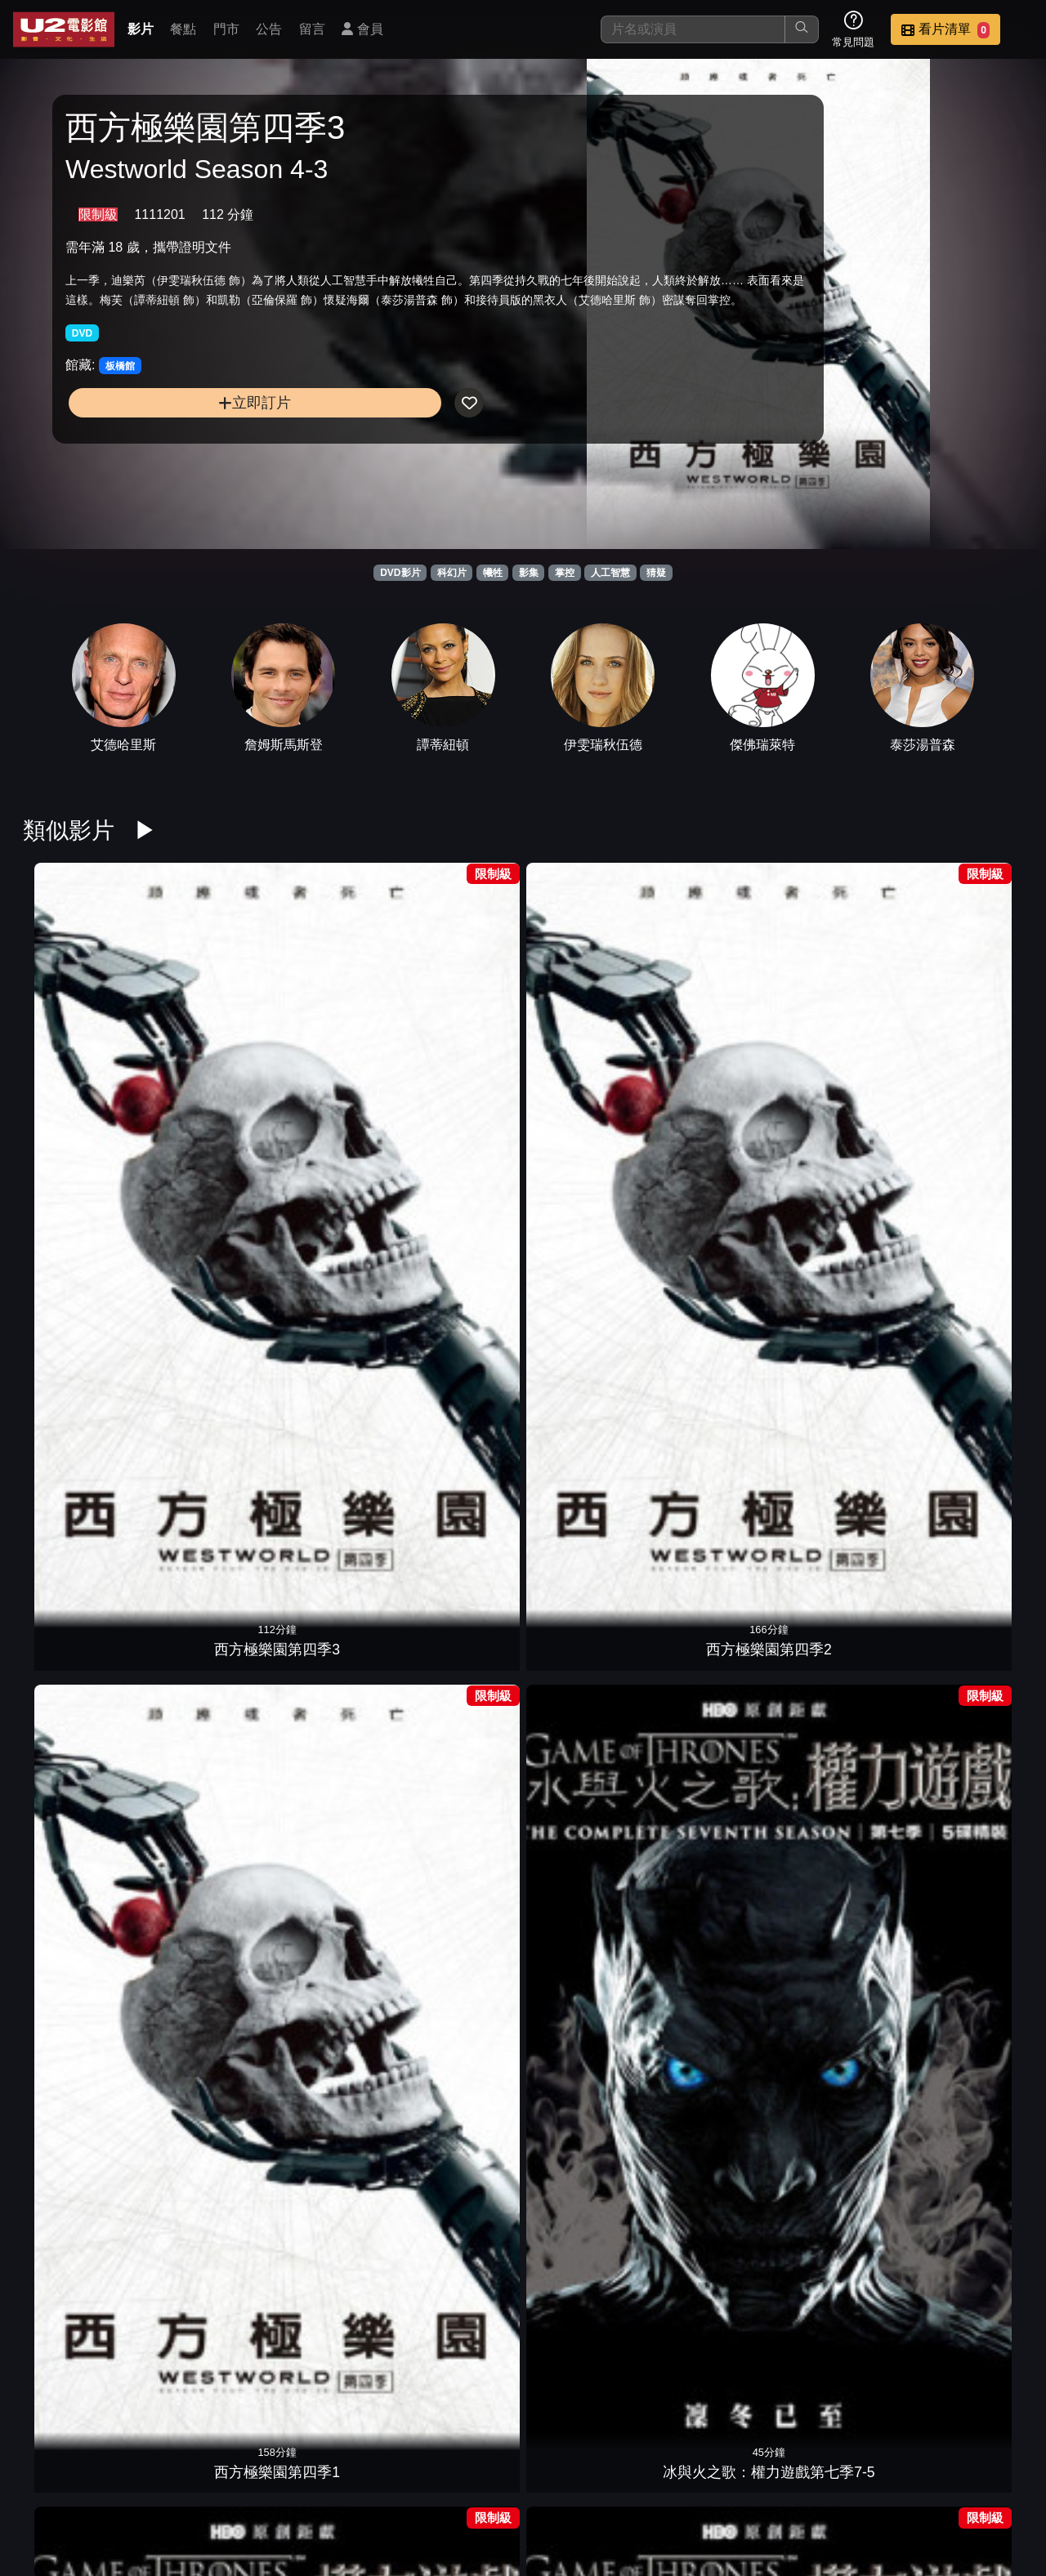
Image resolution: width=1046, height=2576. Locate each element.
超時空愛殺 (77, 1704)
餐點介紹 (511, 2480)
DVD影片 (400, 572)
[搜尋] (693, 29)
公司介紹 (912, 2480)
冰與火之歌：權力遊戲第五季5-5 (714, 1239)
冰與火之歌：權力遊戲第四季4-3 (332, 1239)
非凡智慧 (331, 1704)
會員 (362, 29)
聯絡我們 (752, 2480)
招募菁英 (832, 2480)
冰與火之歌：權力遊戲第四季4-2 (459, 1239)
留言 (312, 29)
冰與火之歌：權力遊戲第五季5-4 (842, 1239)
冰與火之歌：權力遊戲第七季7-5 (459, 1017)
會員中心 (992, 2480)
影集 (529, 572)
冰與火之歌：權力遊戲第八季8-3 (714, 2128)
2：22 (969, 1704)
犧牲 (493, 572)
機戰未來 (586, 1704)
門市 (226, 29)
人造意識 (459, 1704)
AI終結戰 (460, 1482)
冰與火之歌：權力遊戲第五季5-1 (204, 1461)
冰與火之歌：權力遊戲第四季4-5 (77, 1239)
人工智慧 (610, 572)
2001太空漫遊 (713, 1704)
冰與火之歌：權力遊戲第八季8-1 (969, 2128)
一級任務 (331, 1482)
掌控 (564, 572)
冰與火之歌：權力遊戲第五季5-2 (77, 1461)
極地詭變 (714, 1482)
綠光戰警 (204, 1926)
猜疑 (656, 572)
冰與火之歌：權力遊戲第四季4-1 (587, 1239)
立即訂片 (180, 458)
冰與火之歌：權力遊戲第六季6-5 (459, 2350)
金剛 (841, 1482)
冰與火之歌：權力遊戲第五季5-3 (969, 1239)
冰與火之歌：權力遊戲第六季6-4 (587, 2350)
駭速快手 (331, 1926)
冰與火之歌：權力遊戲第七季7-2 (842, 1017)
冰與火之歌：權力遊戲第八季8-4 (587, 2128)
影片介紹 (431, 2480)
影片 (140, 29)
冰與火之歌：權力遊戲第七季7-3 (714, 1017)
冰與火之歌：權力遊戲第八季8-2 (842, 2128)
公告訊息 (672, 2480)
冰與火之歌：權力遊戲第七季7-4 (587, 1017)
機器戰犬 (204, 1704)
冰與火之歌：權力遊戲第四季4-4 (204, 1239)
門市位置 (591, 2480)
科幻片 (452, 572)
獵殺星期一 (77, 1926)
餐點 (183, 29)
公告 (269, 29)
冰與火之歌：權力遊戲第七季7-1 (969, 1017)
